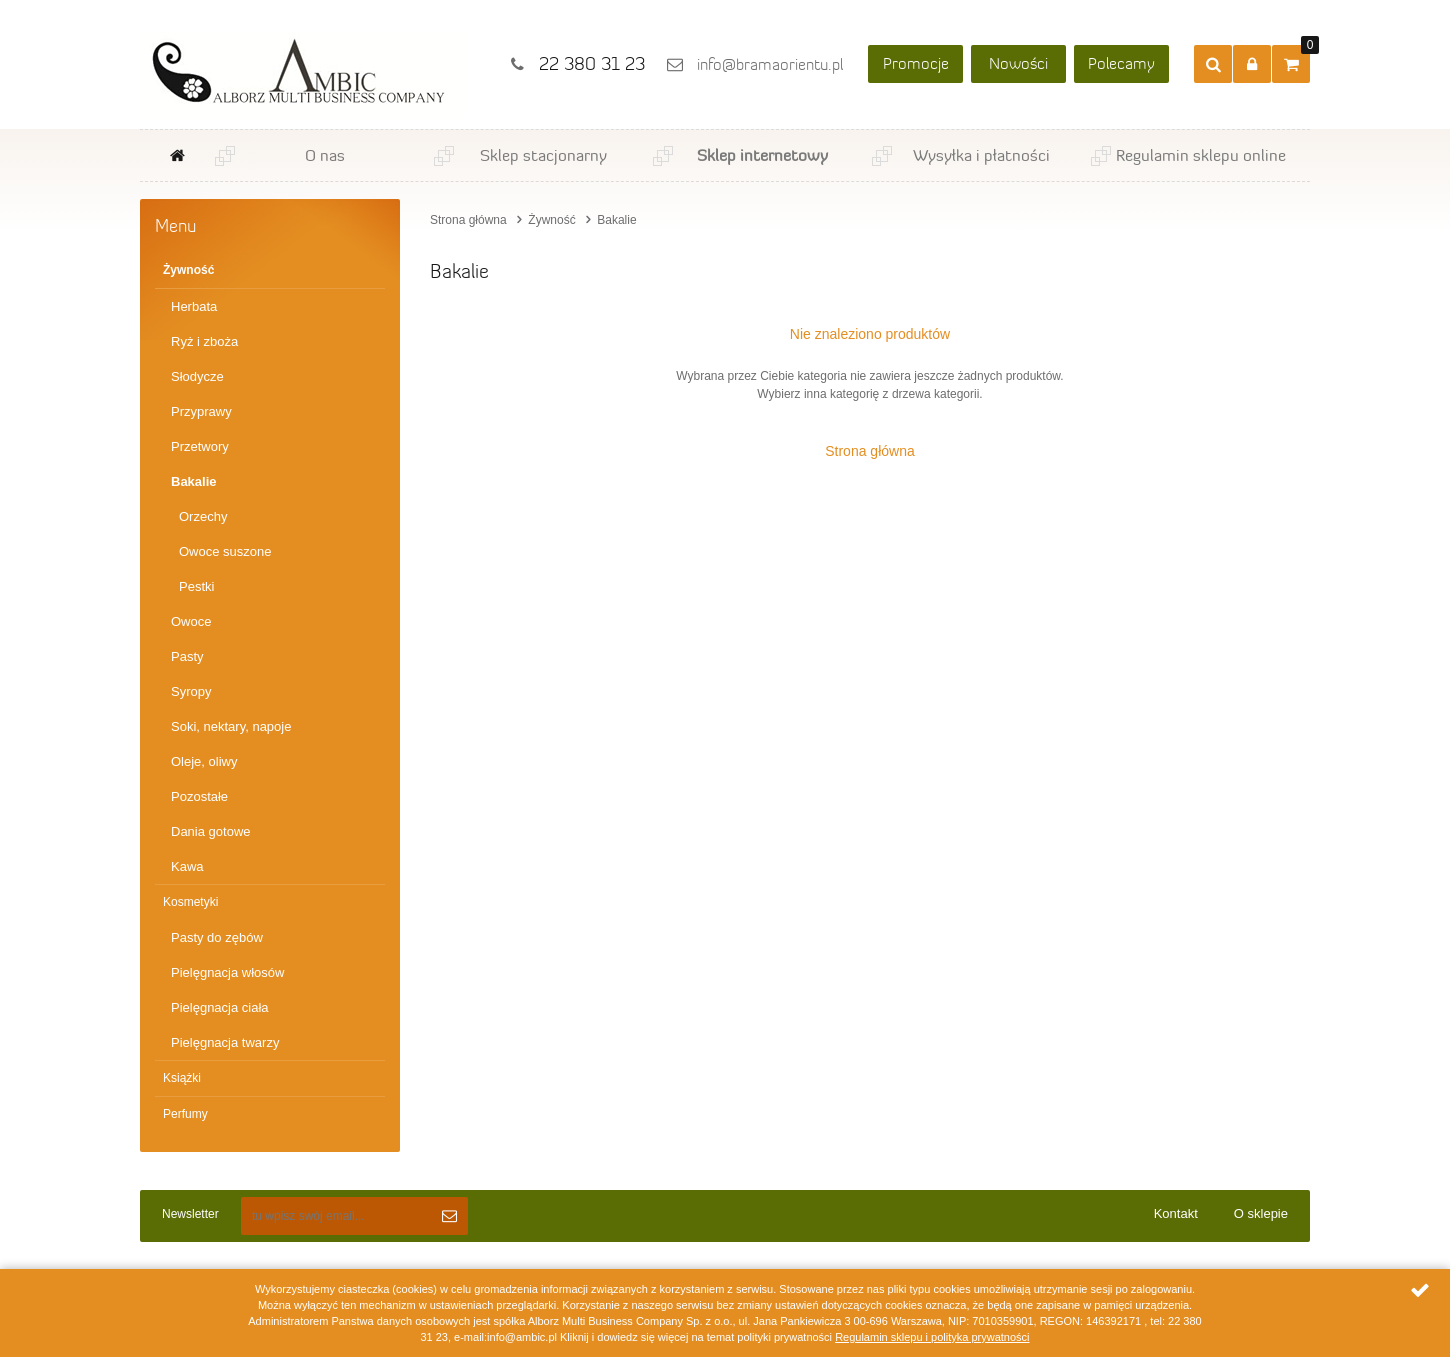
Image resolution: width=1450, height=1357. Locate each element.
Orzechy (203, 516)
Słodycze (197, 376)
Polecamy (1121, 63)
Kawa (187, 866)
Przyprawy (201, 411)
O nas (325, 155)
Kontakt (1176, 1213)
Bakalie (194, 481)
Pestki (196, 586)
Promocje (916, 63)
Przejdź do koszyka (1305, 49)
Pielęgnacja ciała (220, 1007)
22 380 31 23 (592, 64)
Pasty (187, 656)
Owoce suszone (225, 551)
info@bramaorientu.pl (770, 64)
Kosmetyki (190, 902)
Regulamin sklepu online (1201, 155)
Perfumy (185, 1114)
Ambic (302, 75)
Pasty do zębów (217, 937)
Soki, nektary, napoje (231, 726)
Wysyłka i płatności (981, 155)
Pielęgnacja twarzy (225, 1042)
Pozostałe (199, 796)
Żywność (188, 270)
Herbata (194, 306)
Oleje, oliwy (204, 761)
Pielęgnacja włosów (227, 972)
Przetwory (200, 446)
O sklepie (1261, 1213)
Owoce (191, 621)
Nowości (1018, 63)
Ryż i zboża (204, 341)
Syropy (191, 691)
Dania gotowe (211, 831)
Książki (182, 1078)
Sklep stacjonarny (543, 155)
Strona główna (177, 155)
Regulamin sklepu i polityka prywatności (932, 1337)
